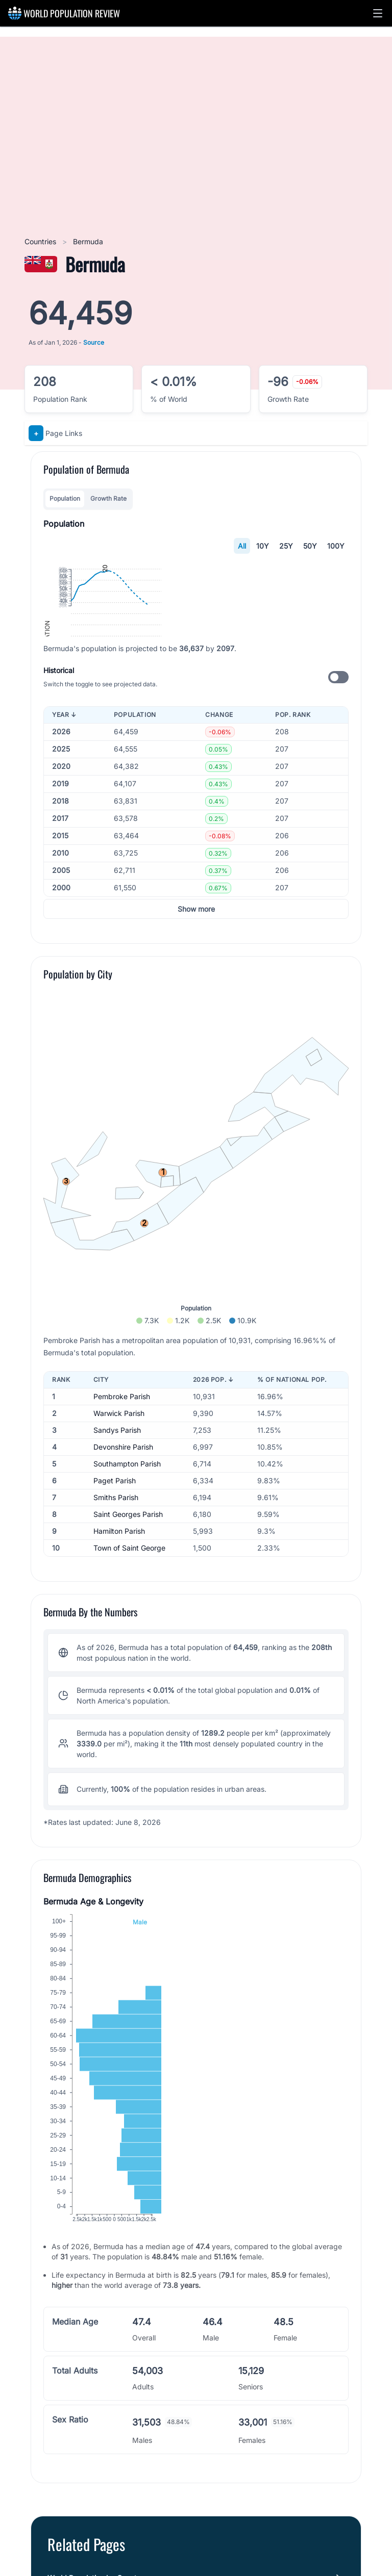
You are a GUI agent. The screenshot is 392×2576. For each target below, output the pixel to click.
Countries (41, 241)
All (242, 546)
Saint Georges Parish (128, 1487)
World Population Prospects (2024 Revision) (138, 2546)
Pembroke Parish (121, 1369)
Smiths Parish (115, 1470)
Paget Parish (114, 1453)
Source (93, 342)
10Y (262, 546)
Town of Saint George (129, 1520)
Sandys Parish (117, 1403)
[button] (378, 13)
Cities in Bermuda (76, 2334)
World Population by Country (95, 2313)
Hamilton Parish (119, 1504)
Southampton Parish (127, 1436)
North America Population (90, 2354)
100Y (336, 546)
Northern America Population (95, 2395)
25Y (286, 546)
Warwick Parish (118, 1386)
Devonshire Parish (123, 1419)
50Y (310, 546)
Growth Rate (108, 498)
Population (65, 498)
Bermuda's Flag (73, 2375)
